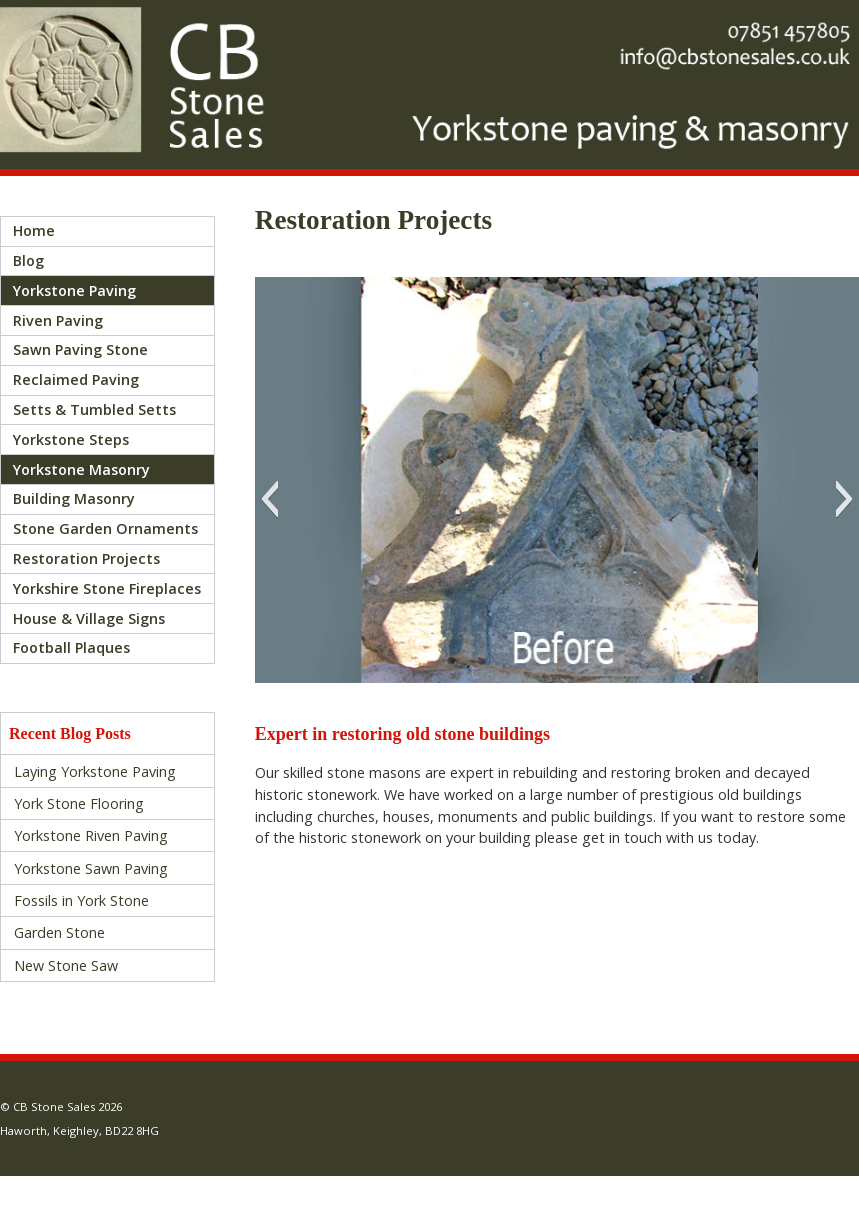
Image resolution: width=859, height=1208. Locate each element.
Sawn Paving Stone (80, 349)
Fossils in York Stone (81, 900)
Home (34, 230)
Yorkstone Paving (74, 290)
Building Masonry (74, 498)
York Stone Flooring (79, 803)
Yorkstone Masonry (81, 469)
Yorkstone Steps (71, 439)
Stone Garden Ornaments (105, 528)
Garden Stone (59, 932)
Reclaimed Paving (76, 379)
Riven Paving (58, 320)
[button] (269, 499)
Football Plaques (71, 647)
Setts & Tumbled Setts (94, 409)
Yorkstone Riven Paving (91, 835)
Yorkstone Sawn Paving (91, 868)
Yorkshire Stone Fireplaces (107, 588)
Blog (28, 260)
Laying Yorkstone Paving (95, 771)
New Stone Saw (66, 965)
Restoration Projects (86, 558)
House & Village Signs (89, 618)
